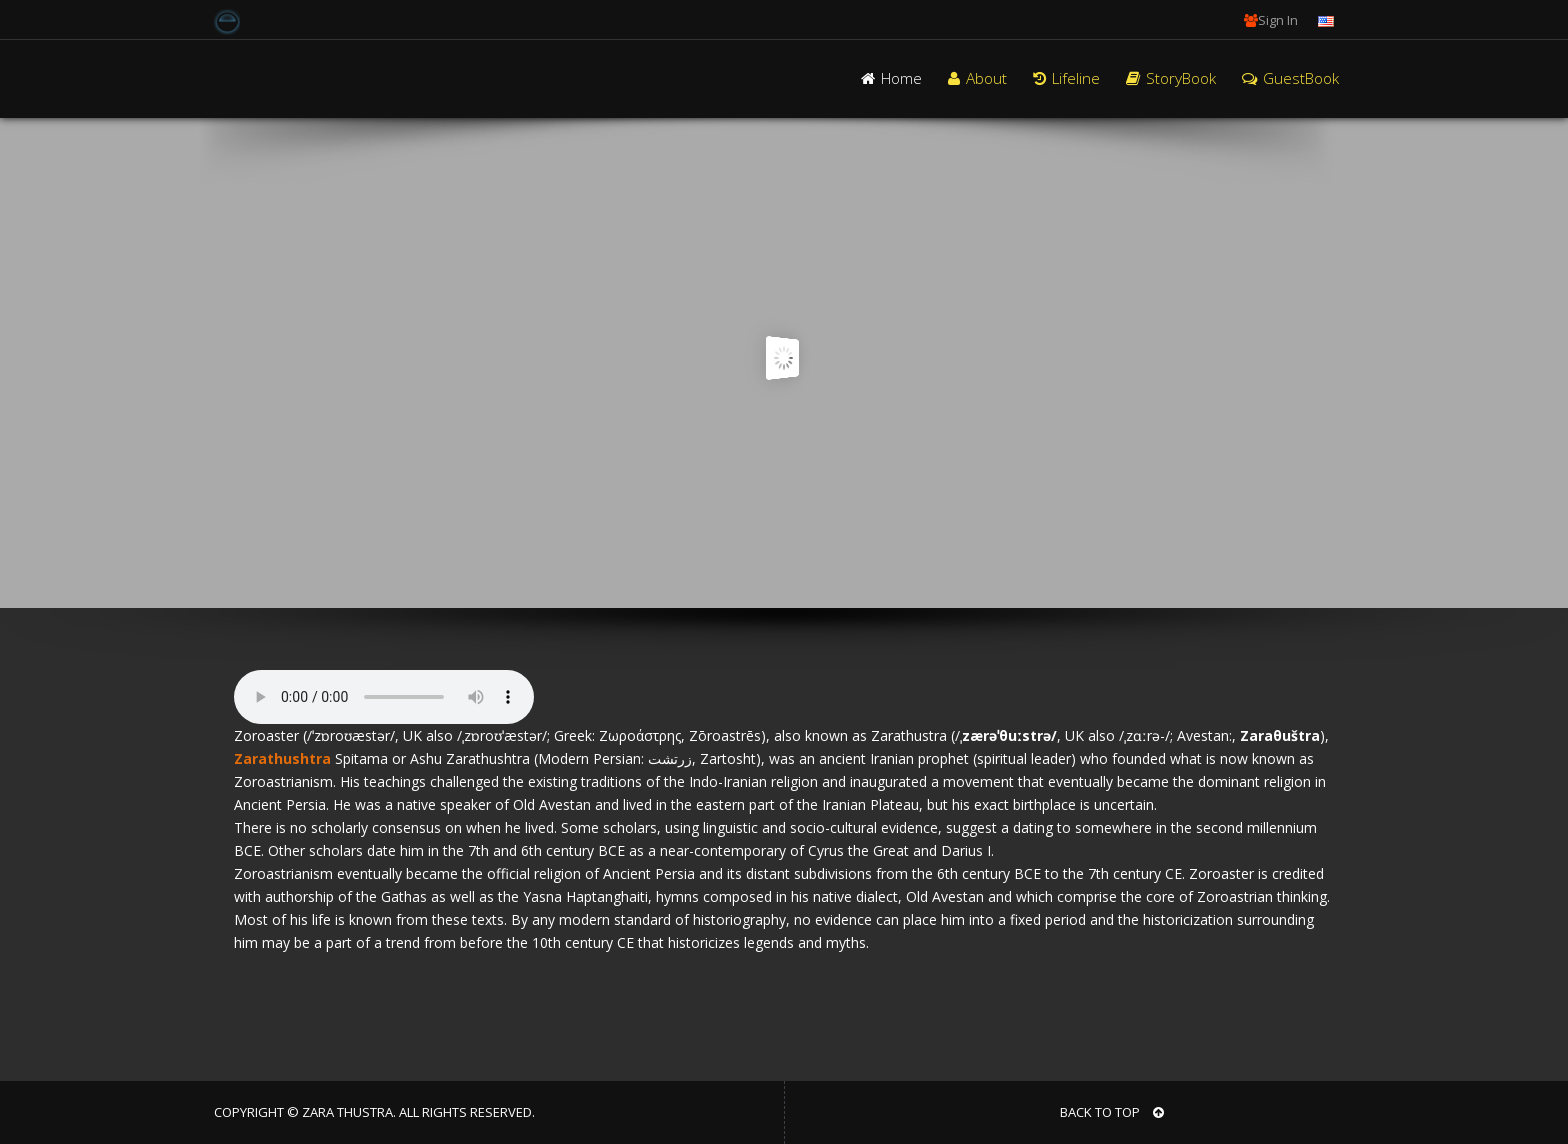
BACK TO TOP (1112, 1112)
